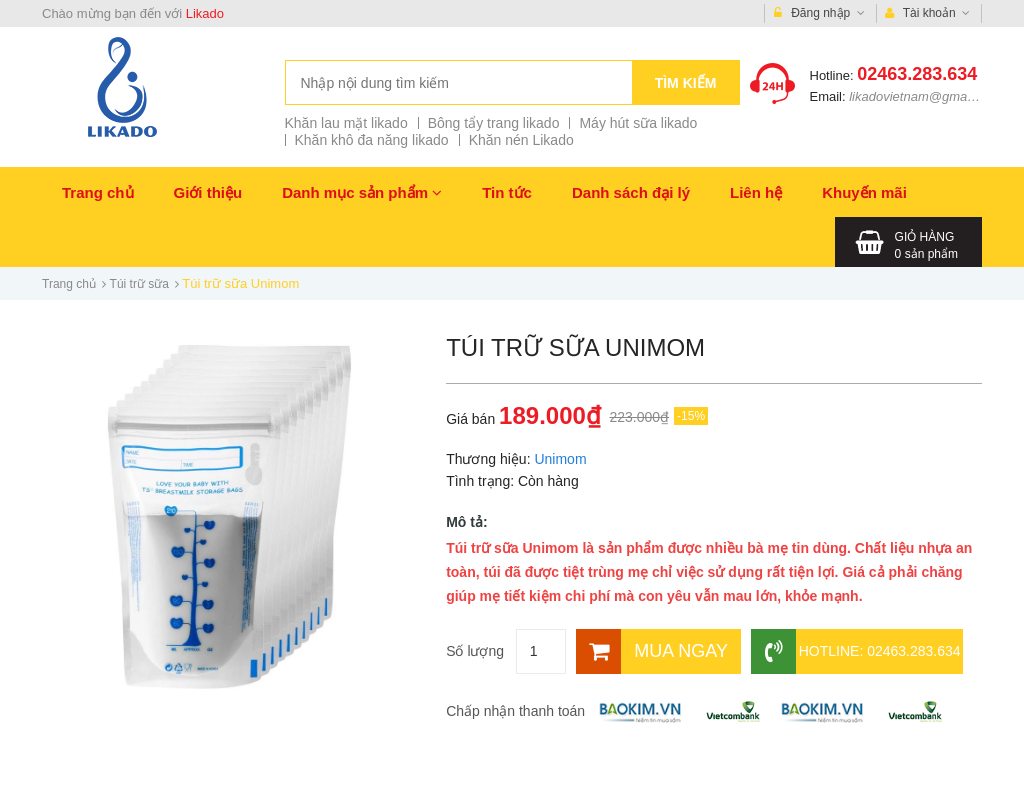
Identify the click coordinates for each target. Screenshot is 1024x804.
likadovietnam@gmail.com (925, 96)
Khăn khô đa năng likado (372, 140)
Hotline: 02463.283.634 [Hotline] (855, 651)
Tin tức (507, 192)
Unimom (560, 459)
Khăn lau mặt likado (346, 123)
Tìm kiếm (686, 83)
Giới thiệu (208, 192)
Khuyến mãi (864, 192)
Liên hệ (756, 192)
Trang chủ (98, 192)
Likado (205, 13)
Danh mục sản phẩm (362, 192)
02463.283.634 (917, 74)
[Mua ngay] (658, 651)
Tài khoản (928, 13)
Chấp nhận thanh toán (515, 711)
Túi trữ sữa (139, 284)
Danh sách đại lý (631, 192)
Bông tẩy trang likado (494, 123)
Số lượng (475, 651)
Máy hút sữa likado (638, 123)
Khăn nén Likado (521, 140)
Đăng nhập (819, 13)
